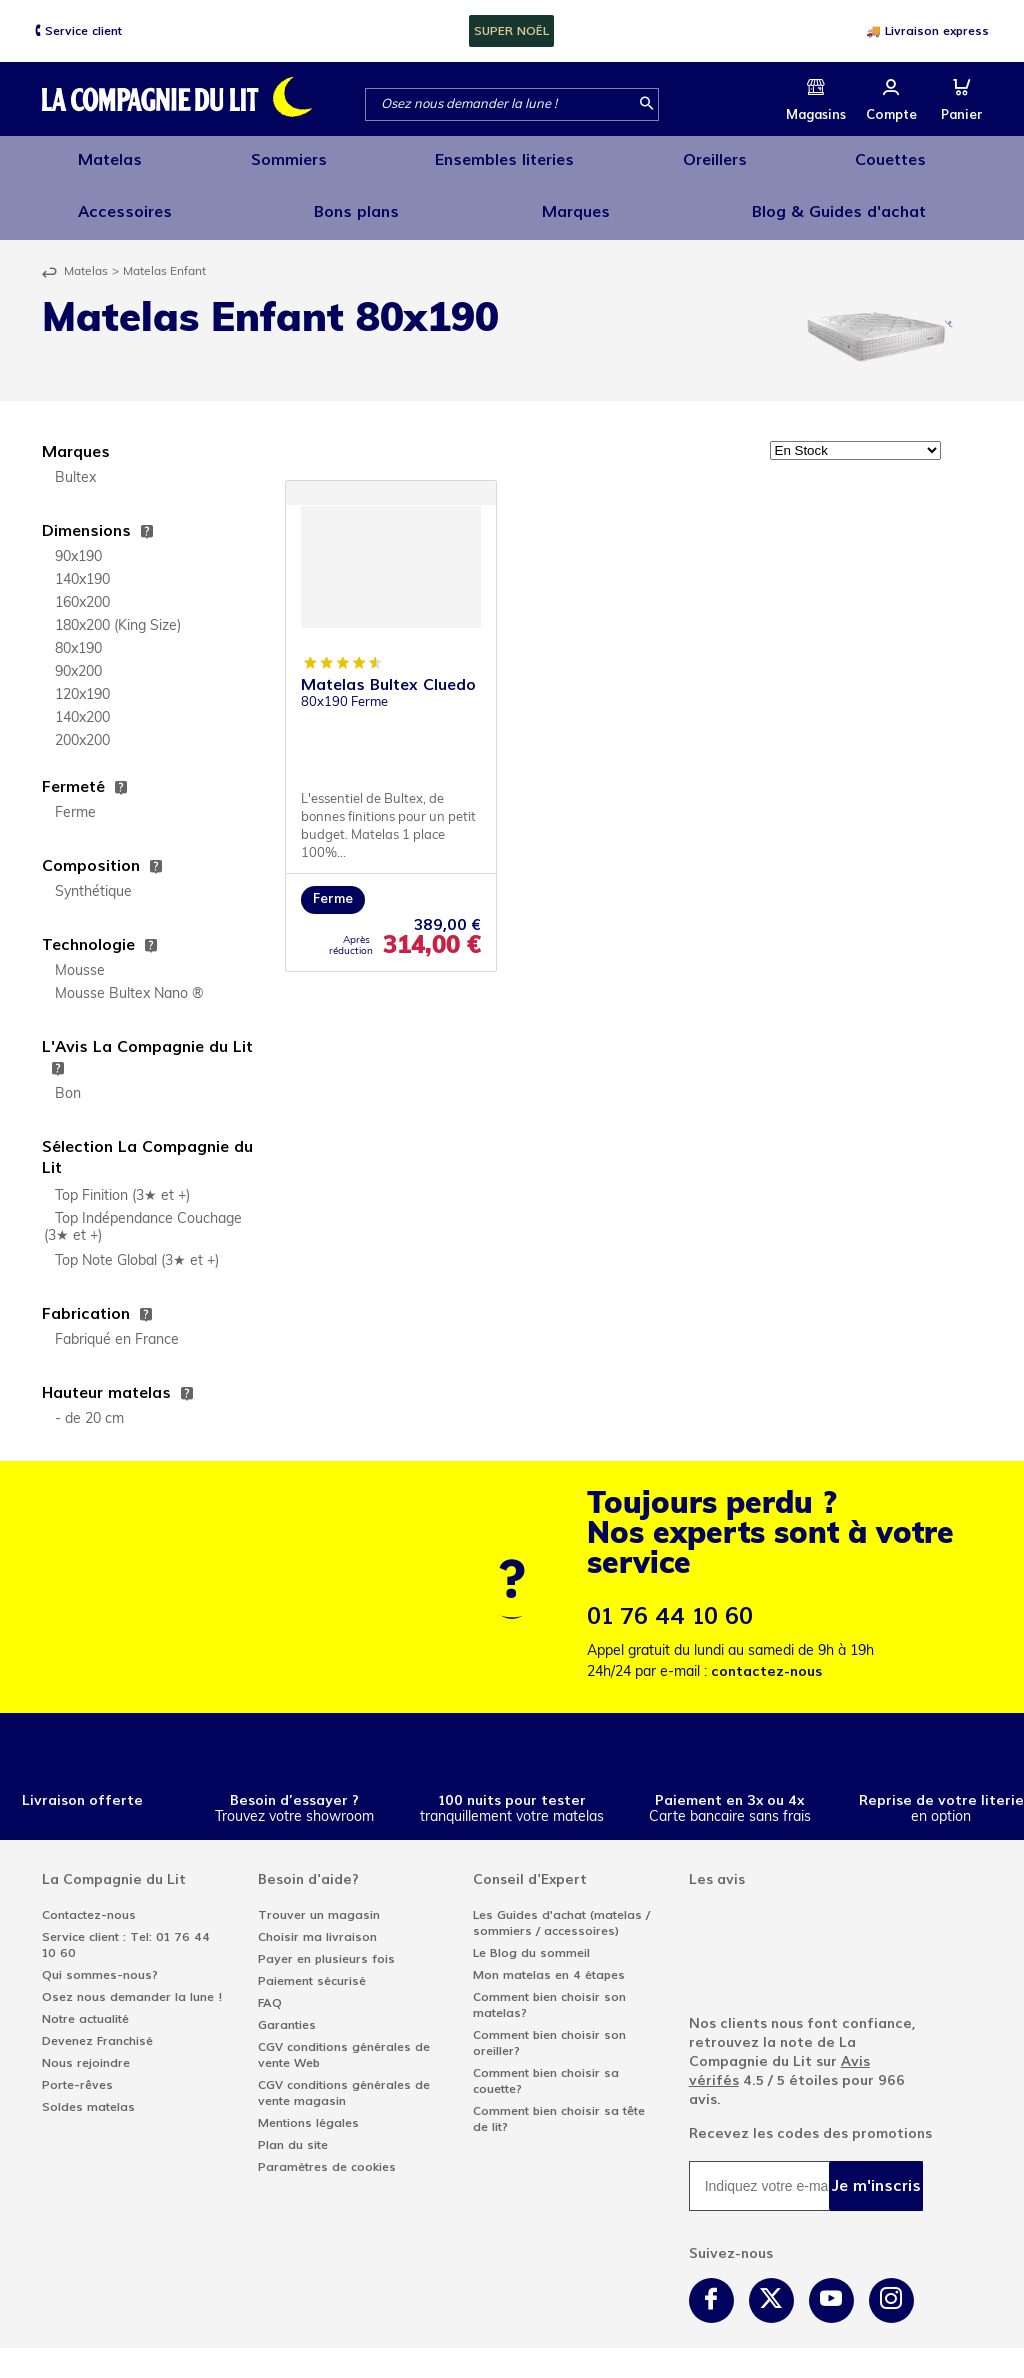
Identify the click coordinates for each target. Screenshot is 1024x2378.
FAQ (270, 1987)
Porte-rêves (77, 2069)
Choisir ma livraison (317, 1921)
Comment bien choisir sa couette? (546, 2065)
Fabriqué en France (117, 1324)
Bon (68, 1078)
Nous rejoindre (86, 2047)
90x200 (78, 656)
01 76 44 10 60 (670, 1600)
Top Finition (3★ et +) (122, 1180)
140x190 (82, 564)
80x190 (78, 633)
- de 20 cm (89, 1403)
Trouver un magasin (319, 1899)
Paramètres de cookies (327, 2151)
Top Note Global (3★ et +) (137, 1245)
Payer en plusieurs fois (326, 1943)
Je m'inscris (876, 2169)
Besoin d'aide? (308, 1863)
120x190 (82, 679)
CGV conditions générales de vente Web (344, 2039)
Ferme (75, 797)
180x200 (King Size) (118, 610)
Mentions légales (308, 2107)
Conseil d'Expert (530, 1863)
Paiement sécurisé (312, 1965)
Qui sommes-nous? (100, 1959)
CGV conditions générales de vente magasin (344, 2077)
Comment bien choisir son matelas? (549, 1989)
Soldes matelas (88, 2091)
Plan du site (293, 2129)
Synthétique (93, 876)
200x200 (82, 725)
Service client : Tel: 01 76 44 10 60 (126, 1929)
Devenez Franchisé (97, 2025)
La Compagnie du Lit (114, 1863)
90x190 (78, 541)
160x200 (82, 587)
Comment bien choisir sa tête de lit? (559, 2103)
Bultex (75, 462)
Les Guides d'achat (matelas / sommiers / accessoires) (561, 1907)
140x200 (82, 702)
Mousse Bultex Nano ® (129, 978)
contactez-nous (766, 1655)
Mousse (80, 955)
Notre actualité (85, 2003)
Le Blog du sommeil (531, 1937)
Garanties (287, 2009)
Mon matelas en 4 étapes (549, 1959)
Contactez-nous (89, 1899)
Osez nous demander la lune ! (132, 1981)
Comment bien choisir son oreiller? (549, 2027)
